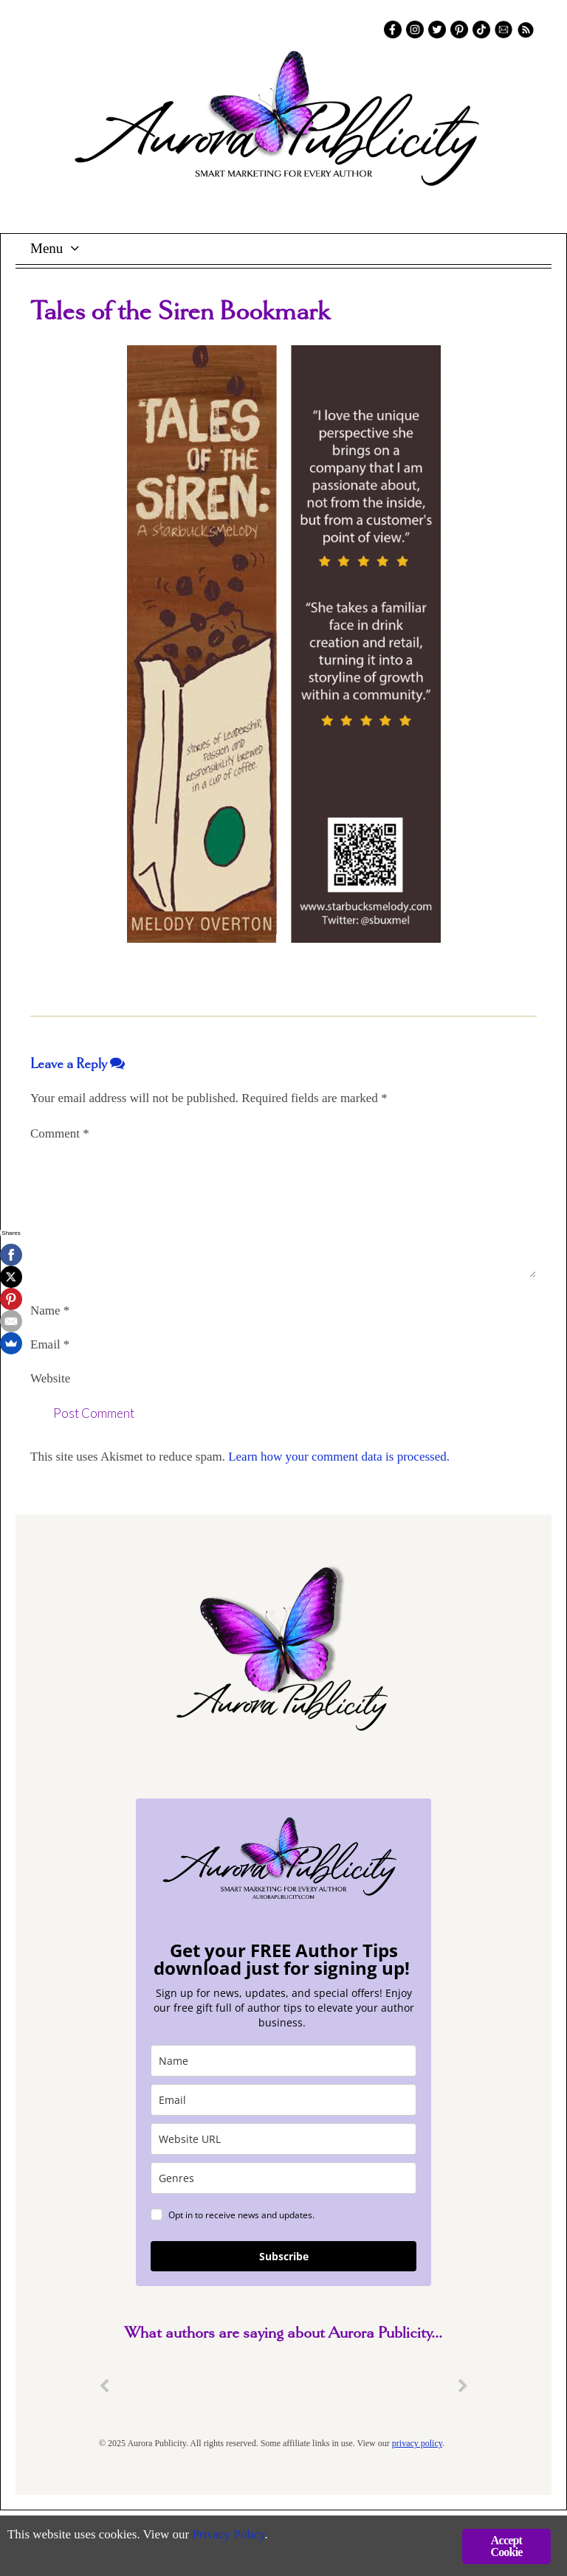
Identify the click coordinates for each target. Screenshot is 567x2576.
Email (49, 1344)
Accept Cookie (506, 2546)
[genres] (283, 2178)
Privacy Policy (229, 2536)
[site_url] (283, 2139)
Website (50, 1378)
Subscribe (284, 2256)
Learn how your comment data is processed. (339, 1457)
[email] (283, 2100)
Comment (59, 1133)
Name (49, 1310)
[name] (283, 2061)
